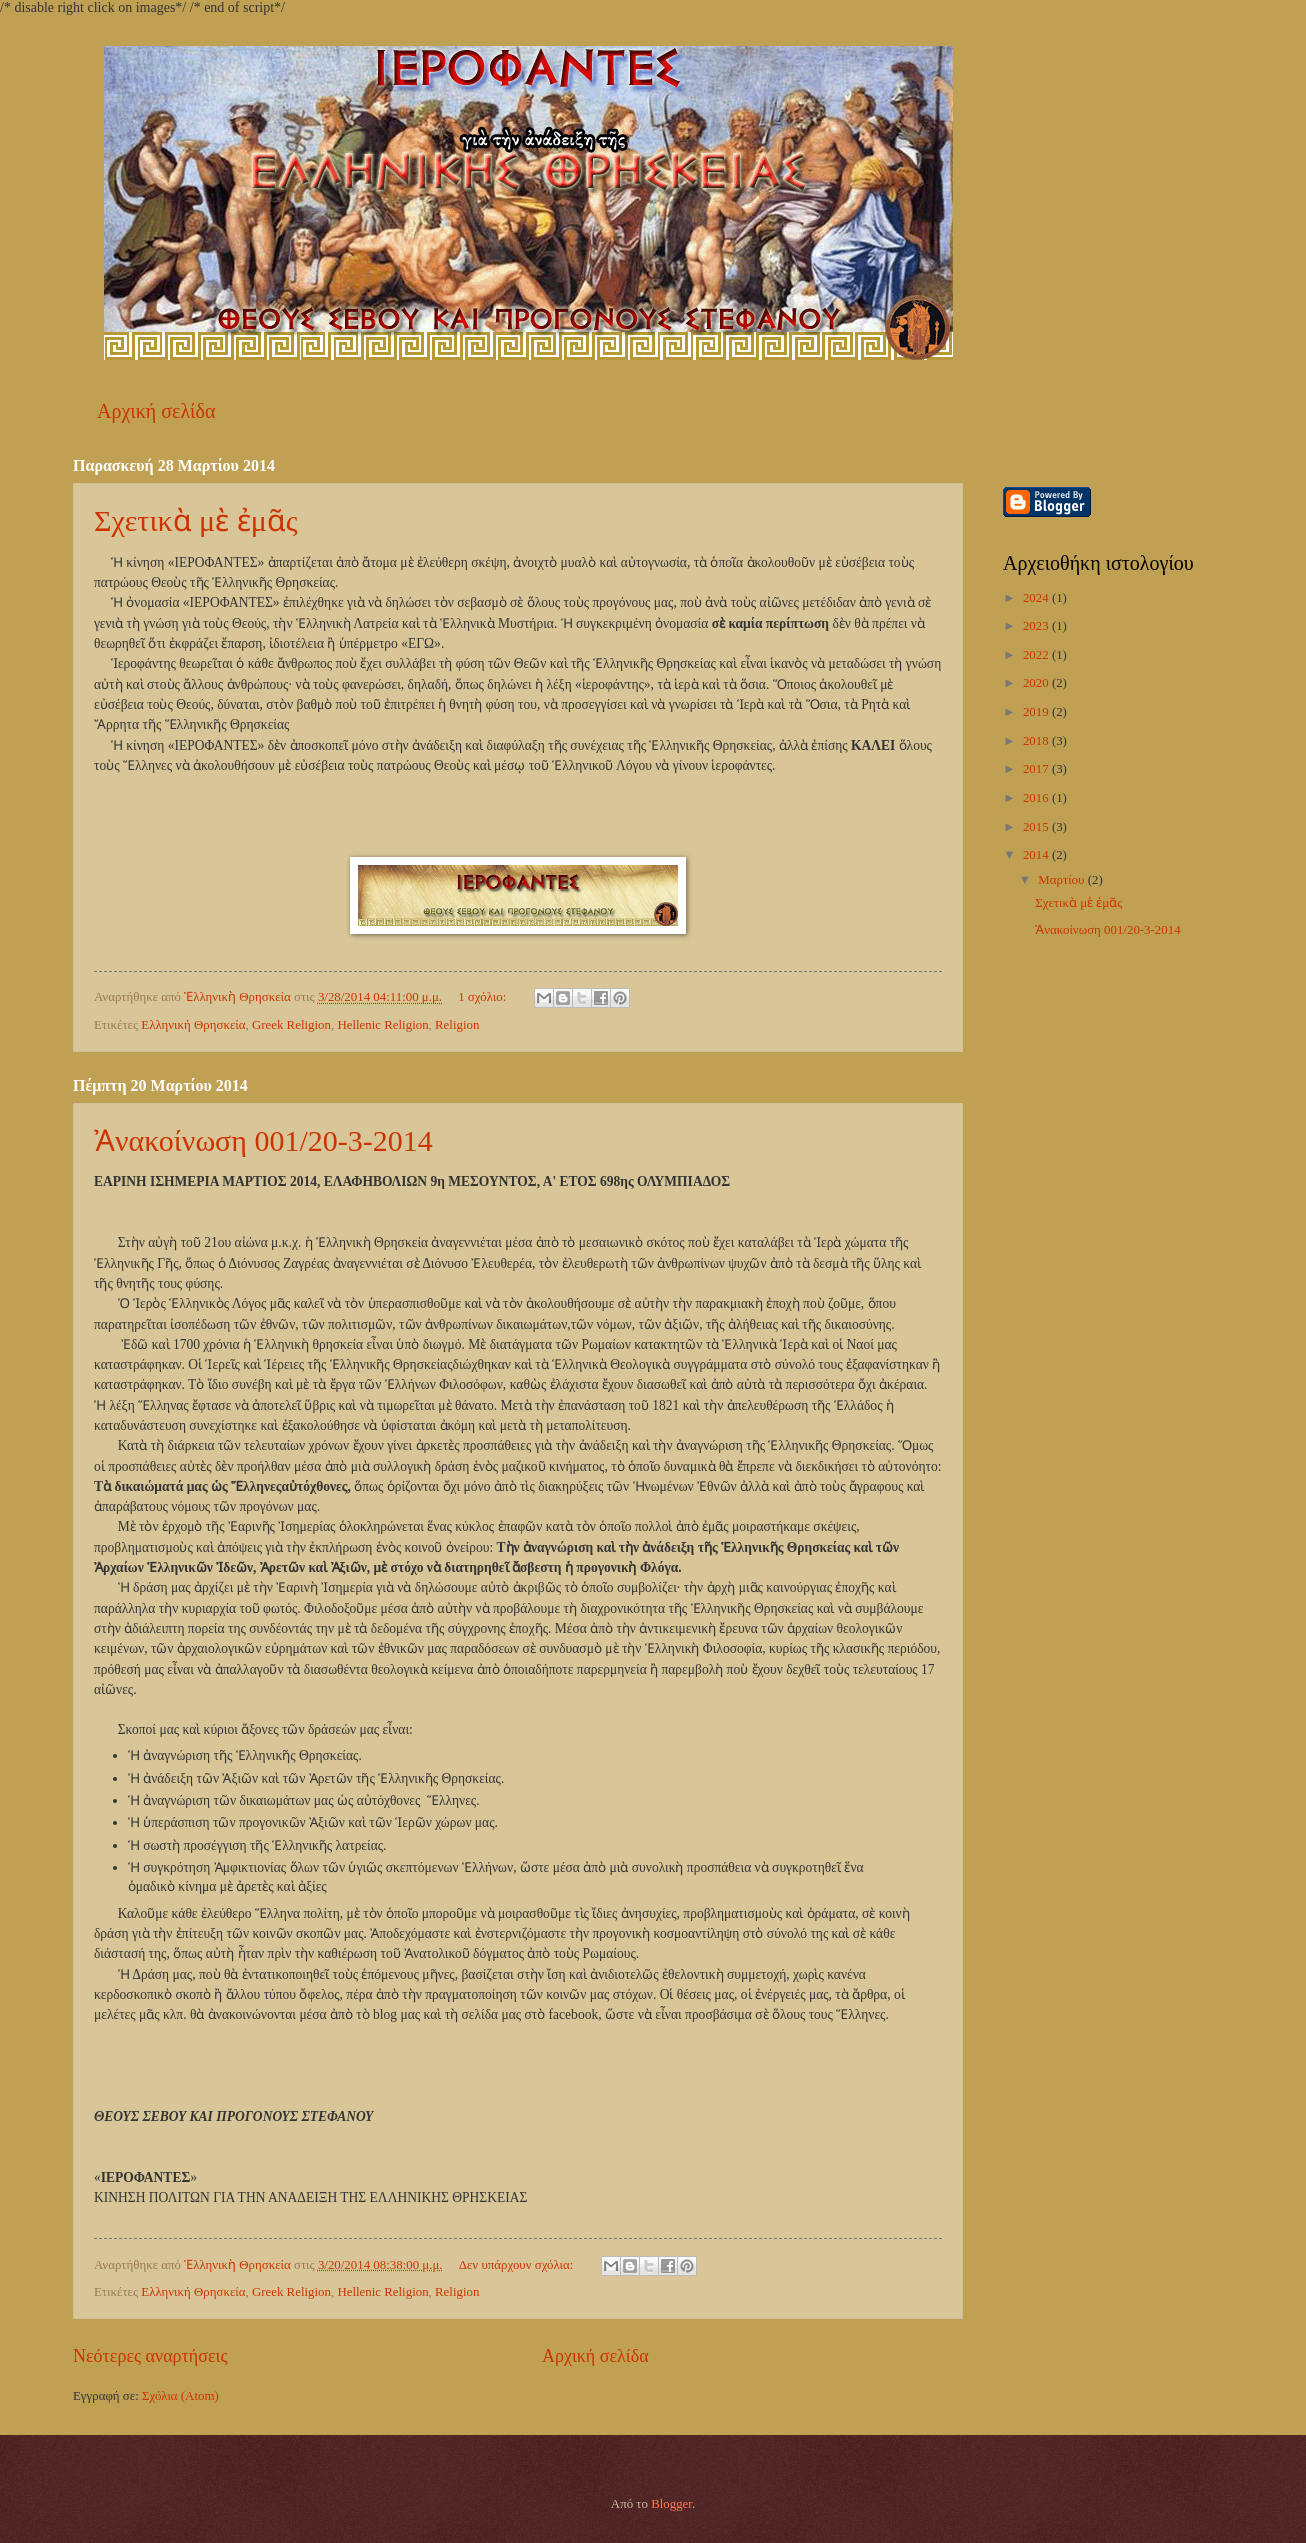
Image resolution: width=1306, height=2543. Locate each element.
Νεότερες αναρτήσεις (150, 2356)
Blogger (671, 2504)
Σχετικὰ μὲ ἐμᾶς (196, 520)
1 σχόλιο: (483, 997)
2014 (1037, 855)
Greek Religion (291, 1025)
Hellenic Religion (382, 1025)
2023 (1037, 626)
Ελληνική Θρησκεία (193, 1025)
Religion (457, 1025)
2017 (1037, 769)
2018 (1037, 741)
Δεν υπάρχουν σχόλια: (518, 2265)
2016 (1037, 798)
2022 (1037, 655)
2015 (1037, 827)
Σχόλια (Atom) (180, 2396)
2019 (1037, 712)
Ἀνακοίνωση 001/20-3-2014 (263, 1140)
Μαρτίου (1062, 880)
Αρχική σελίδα (156, 411)
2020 (1037, 683)
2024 (1037, 598)
